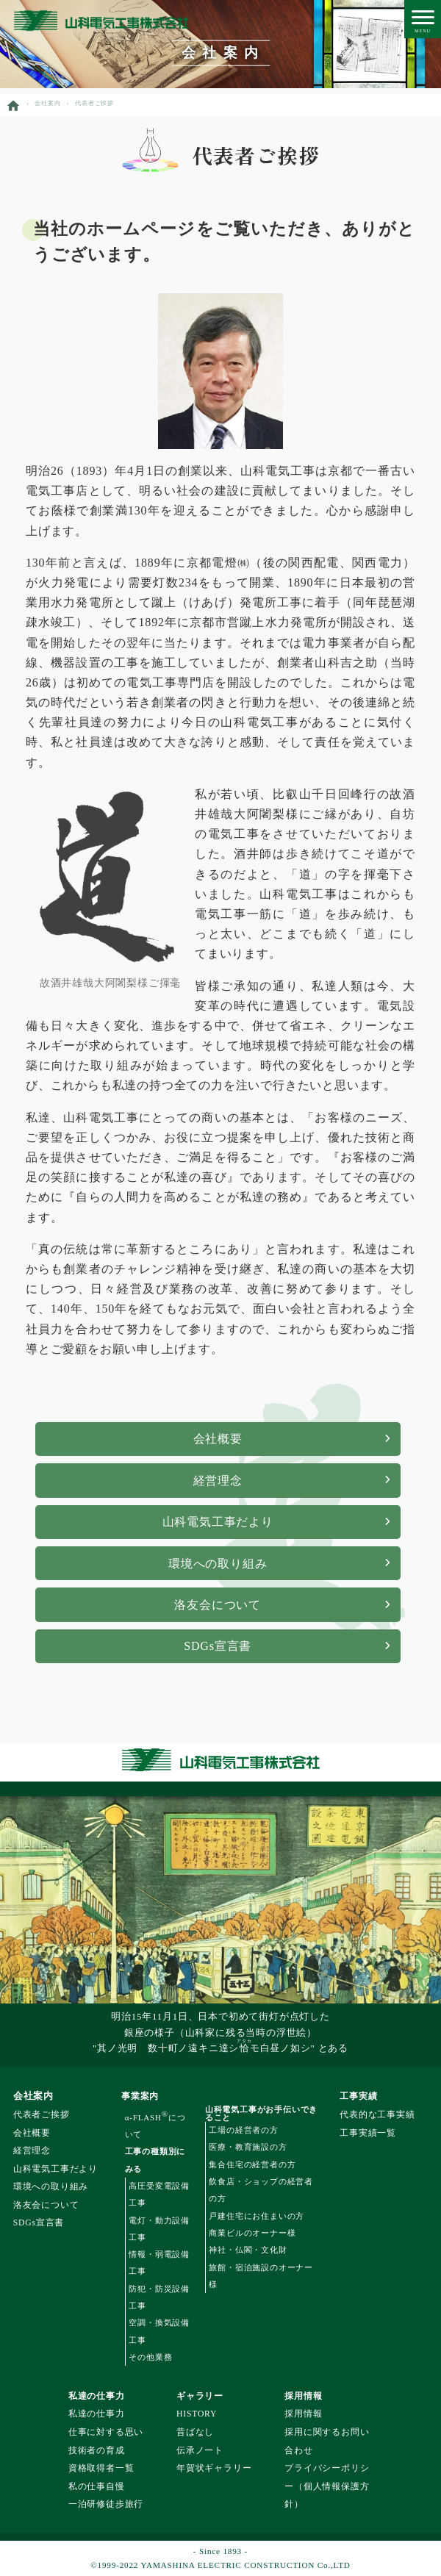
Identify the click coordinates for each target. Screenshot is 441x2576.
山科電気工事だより (217, 1521)
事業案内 (140, 2096)
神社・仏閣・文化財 (248, 2249)
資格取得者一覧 (101, 2468)
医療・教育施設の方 (248, 2146)
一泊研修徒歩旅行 (105, 2504)
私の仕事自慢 (96, 2486)
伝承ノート (199, 2450)
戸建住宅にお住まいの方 (256, 2215)
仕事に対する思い (105, 2432)
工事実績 (358, 2096)
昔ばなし (195, 2432)
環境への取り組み (217, 1563)
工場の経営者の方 (243, 2129)
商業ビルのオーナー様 (252, 2232)
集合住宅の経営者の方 (252, 2164)
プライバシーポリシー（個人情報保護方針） (326, 2486)
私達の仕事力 (96, 2396)
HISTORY (196, 2414)
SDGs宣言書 (217, 1646)
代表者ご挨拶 (41, 2115)
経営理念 (218, 1480)
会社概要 (218, 1438)
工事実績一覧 (368, 2133)
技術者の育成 (96, 2450)
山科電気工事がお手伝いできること (261, 2114)
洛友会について (217, 1605)
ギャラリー (199, 2396)
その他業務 (150, 2357)
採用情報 (303, 2396)
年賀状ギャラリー (213, 2468)
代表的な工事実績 (377, 2115)
